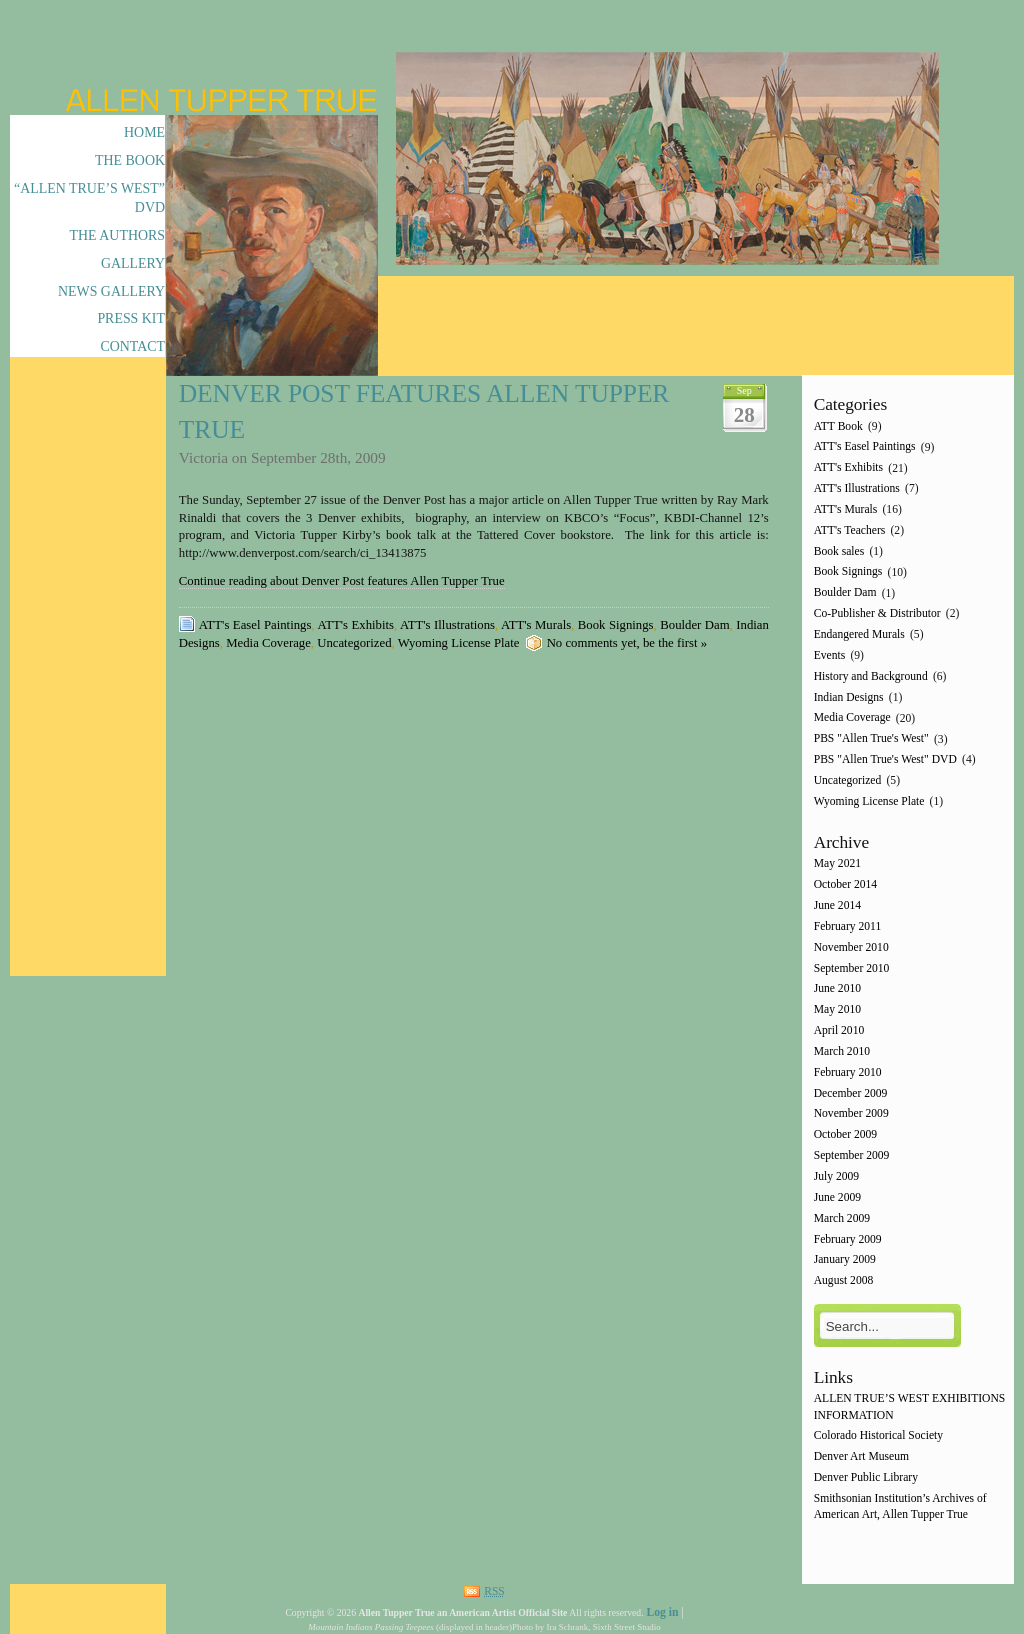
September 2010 (852, 968)
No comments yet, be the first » (627, 643)
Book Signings (616, 625)
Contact (132, 346)
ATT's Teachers (850, 530)
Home (144, 132)
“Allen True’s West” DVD (89, 198)
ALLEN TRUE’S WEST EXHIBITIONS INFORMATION (910, 1407)
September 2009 (852, 1155)
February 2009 (848, 1239)
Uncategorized (354, 643)
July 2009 (836, 1176)
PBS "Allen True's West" (871, 739)
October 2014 (845, 885)
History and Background (871, 676)
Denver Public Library (866, 1477)
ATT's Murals (536, 625)
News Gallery (111, 291)
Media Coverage (268, 643)
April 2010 (839, 1030)
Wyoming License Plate (459, 643)
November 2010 (851, 947)
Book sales (839, 551)
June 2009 (837, 1197)
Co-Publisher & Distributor (877, 613)
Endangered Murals (859, 634)
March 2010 (842, 1051)
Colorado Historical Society (878, 1436)
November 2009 (851, 1114)
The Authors (117, 235)
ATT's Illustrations (447, 625)
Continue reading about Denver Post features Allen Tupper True (342, 581)
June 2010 (837, 989)
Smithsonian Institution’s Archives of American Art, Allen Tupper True (900, 1506)
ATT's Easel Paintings (255, 625)
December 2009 (851, 1093)
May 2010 (837, 1010)
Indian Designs (849, 697)
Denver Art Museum (861, 1457)
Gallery (133, 263)
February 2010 (848, 1072)
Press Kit (131, 318)
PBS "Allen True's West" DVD (885, 759)
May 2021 (837, 864)
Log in (662, 1612)
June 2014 (837, 905)
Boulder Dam (694, 625)
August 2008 (844, 1281)
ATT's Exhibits (355, 625)
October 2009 (845, 1135)
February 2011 (848, 926)
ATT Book (838, 426)
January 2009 (845, 1260)
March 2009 (842, 1218)
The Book (130, 160)
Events (830, 655)
